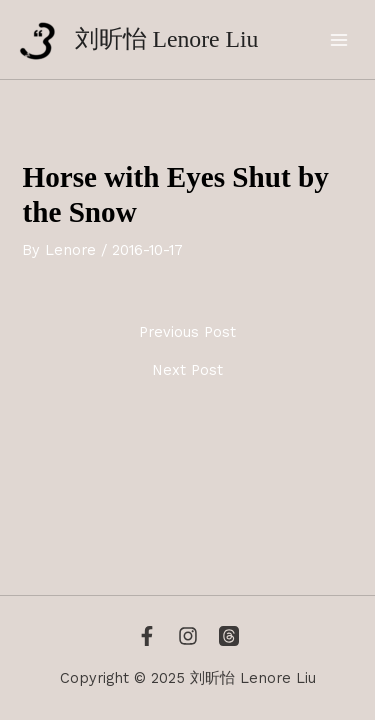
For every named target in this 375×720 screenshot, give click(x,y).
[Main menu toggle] (339, 40)
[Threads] (229, 636)
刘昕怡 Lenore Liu (167, 39)
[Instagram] (188, 636)
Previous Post (187, 332)
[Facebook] (147, 636)
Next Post (187, 370)
